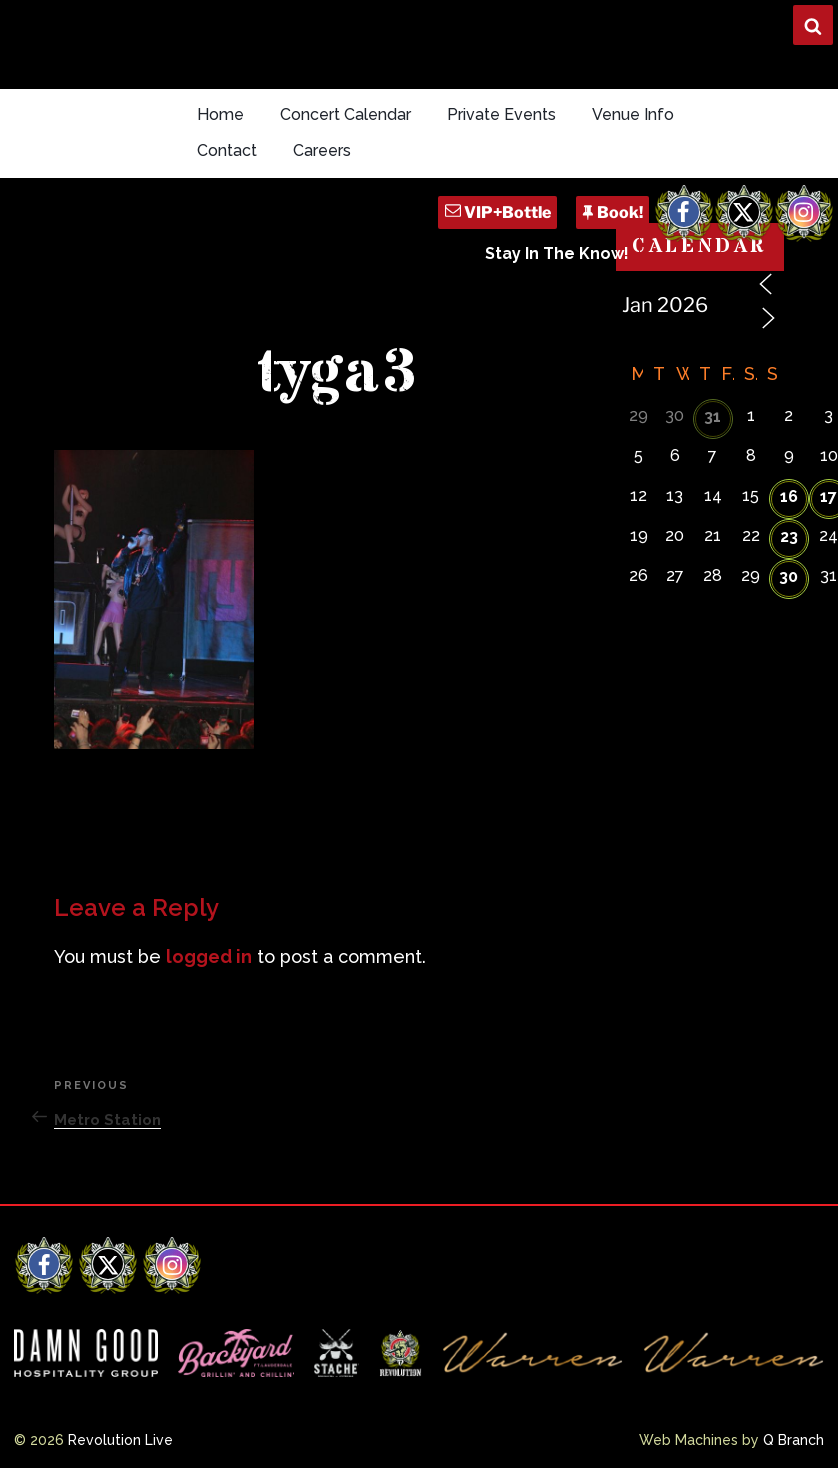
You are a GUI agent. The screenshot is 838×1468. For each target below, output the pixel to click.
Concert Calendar (345, 114)
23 (789, 536)
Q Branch (793, 1440)
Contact (227, 150)
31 (712, 416)
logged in (209, 956)
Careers (322, 150)
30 (788, 576)
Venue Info (633, 114)
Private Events (501, 114)
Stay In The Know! (557, 253)
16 (789, 496)
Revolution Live (120, 1440)
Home (220, 114)
